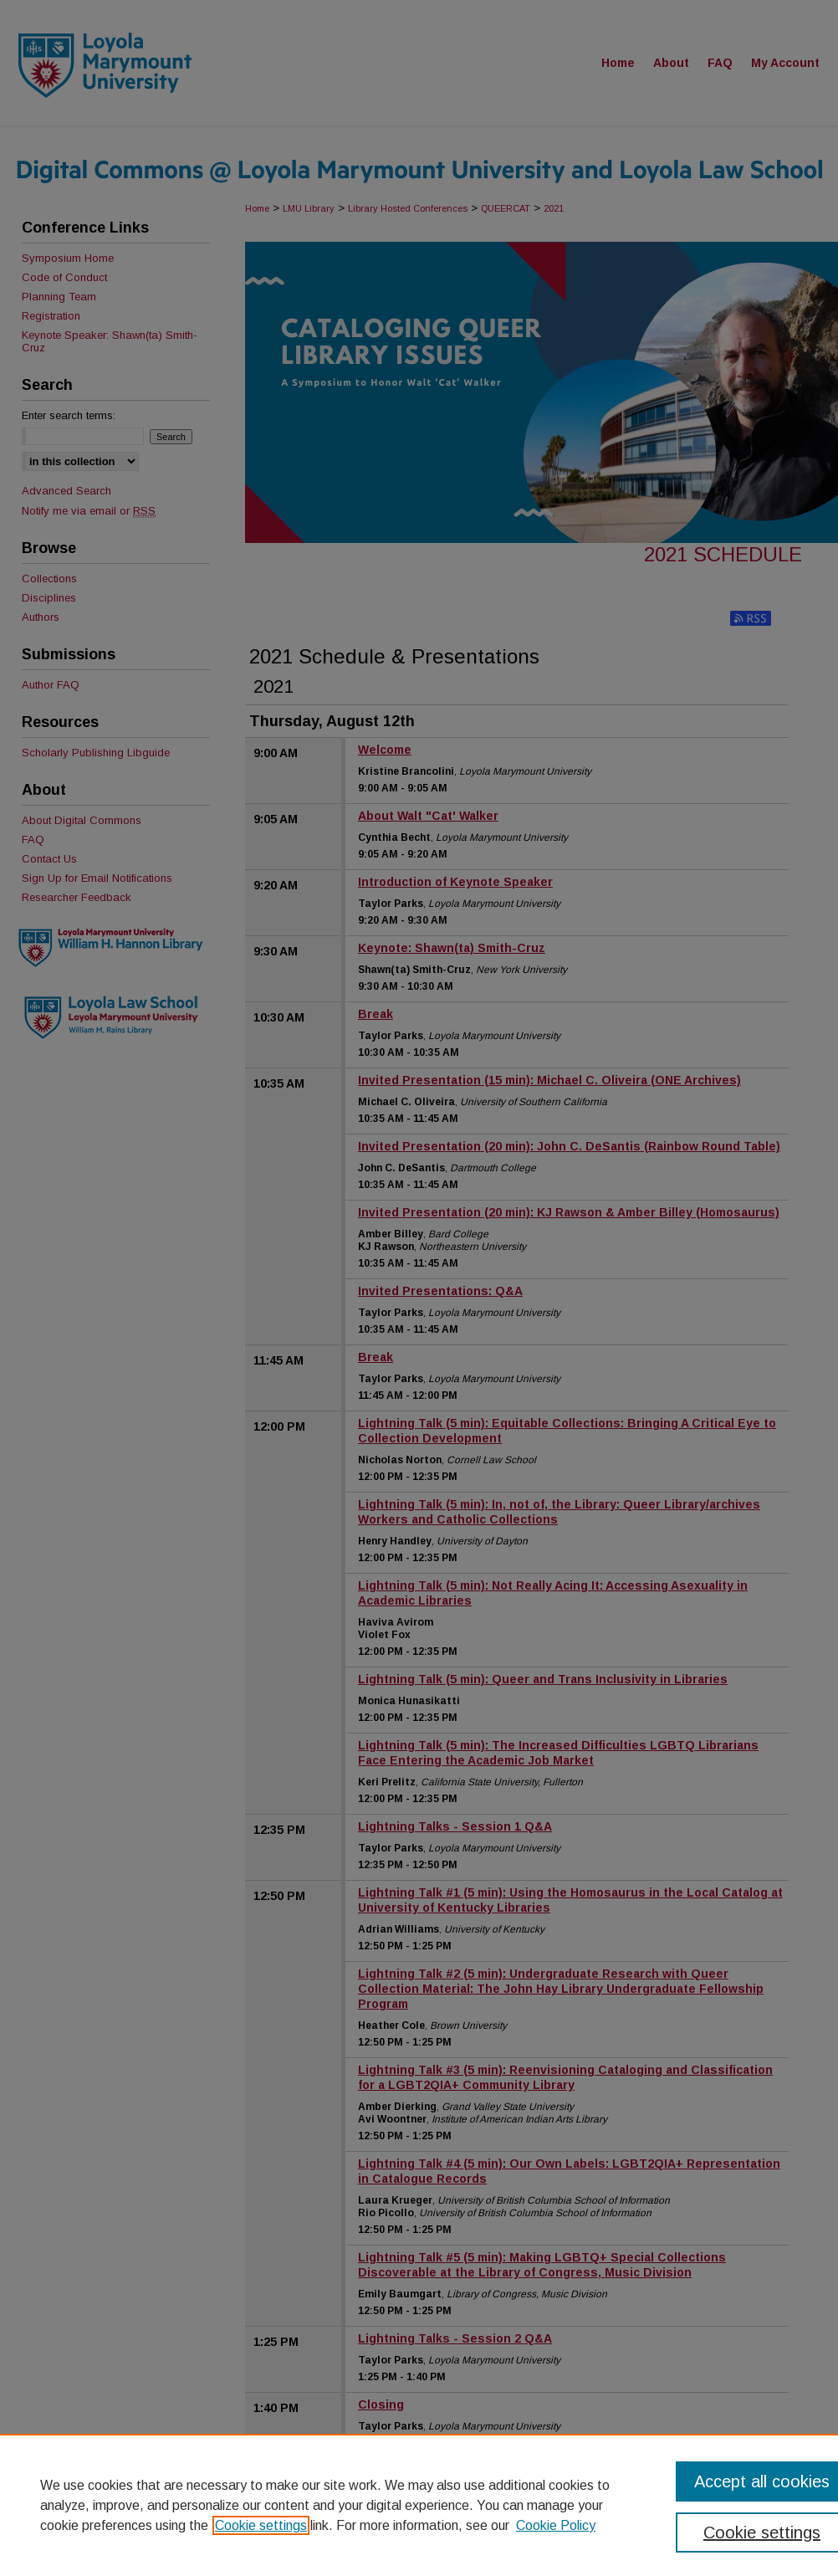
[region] (419, 2505)
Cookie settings (261, 2525)
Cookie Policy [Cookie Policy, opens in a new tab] (555, 2525)
